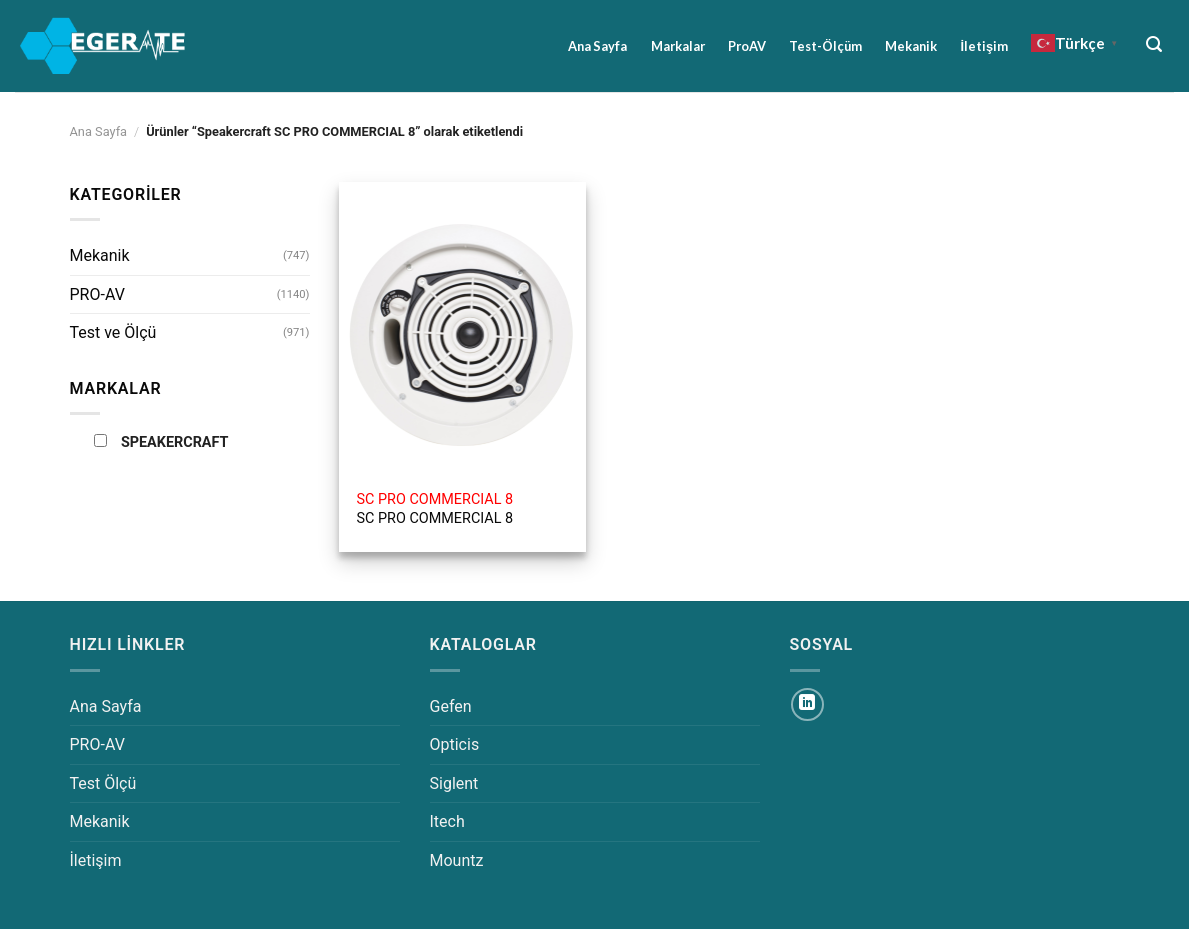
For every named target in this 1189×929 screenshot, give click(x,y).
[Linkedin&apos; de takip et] (807, 704)
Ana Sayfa (597, 46)
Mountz (457, 860)
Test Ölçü (103, 783)
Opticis (455, 744)
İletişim (984, 46)
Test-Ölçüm (825, 46)
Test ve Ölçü (113, 332)
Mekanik (911, 46)
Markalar (678, 46)
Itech (447, 821)
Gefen (451, 706)
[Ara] (1154, 44)
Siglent (454, 783)
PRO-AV (97, 294)
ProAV (747, 46)
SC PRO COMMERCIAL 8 (435, 509)
